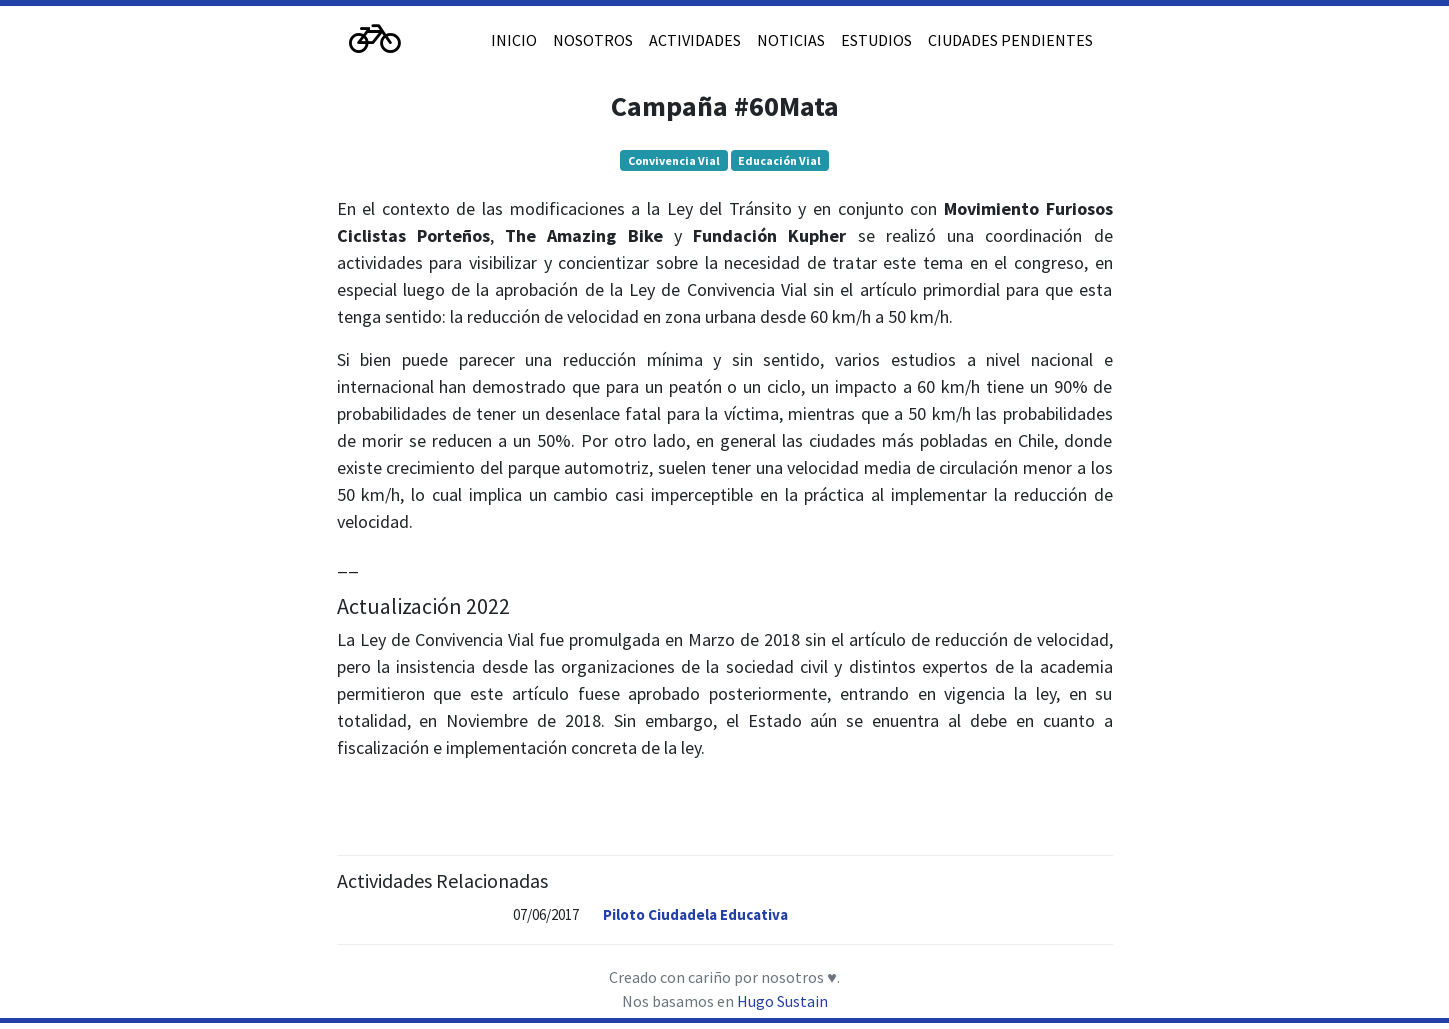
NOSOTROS (593, 40)
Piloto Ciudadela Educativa (695, 914)
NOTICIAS (791, 40)
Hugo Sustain (782, 1001)
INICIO (514, 40)
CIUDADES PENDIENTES (1010, 40)
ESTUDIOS (876, 40)
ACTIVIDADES (695, 40)
